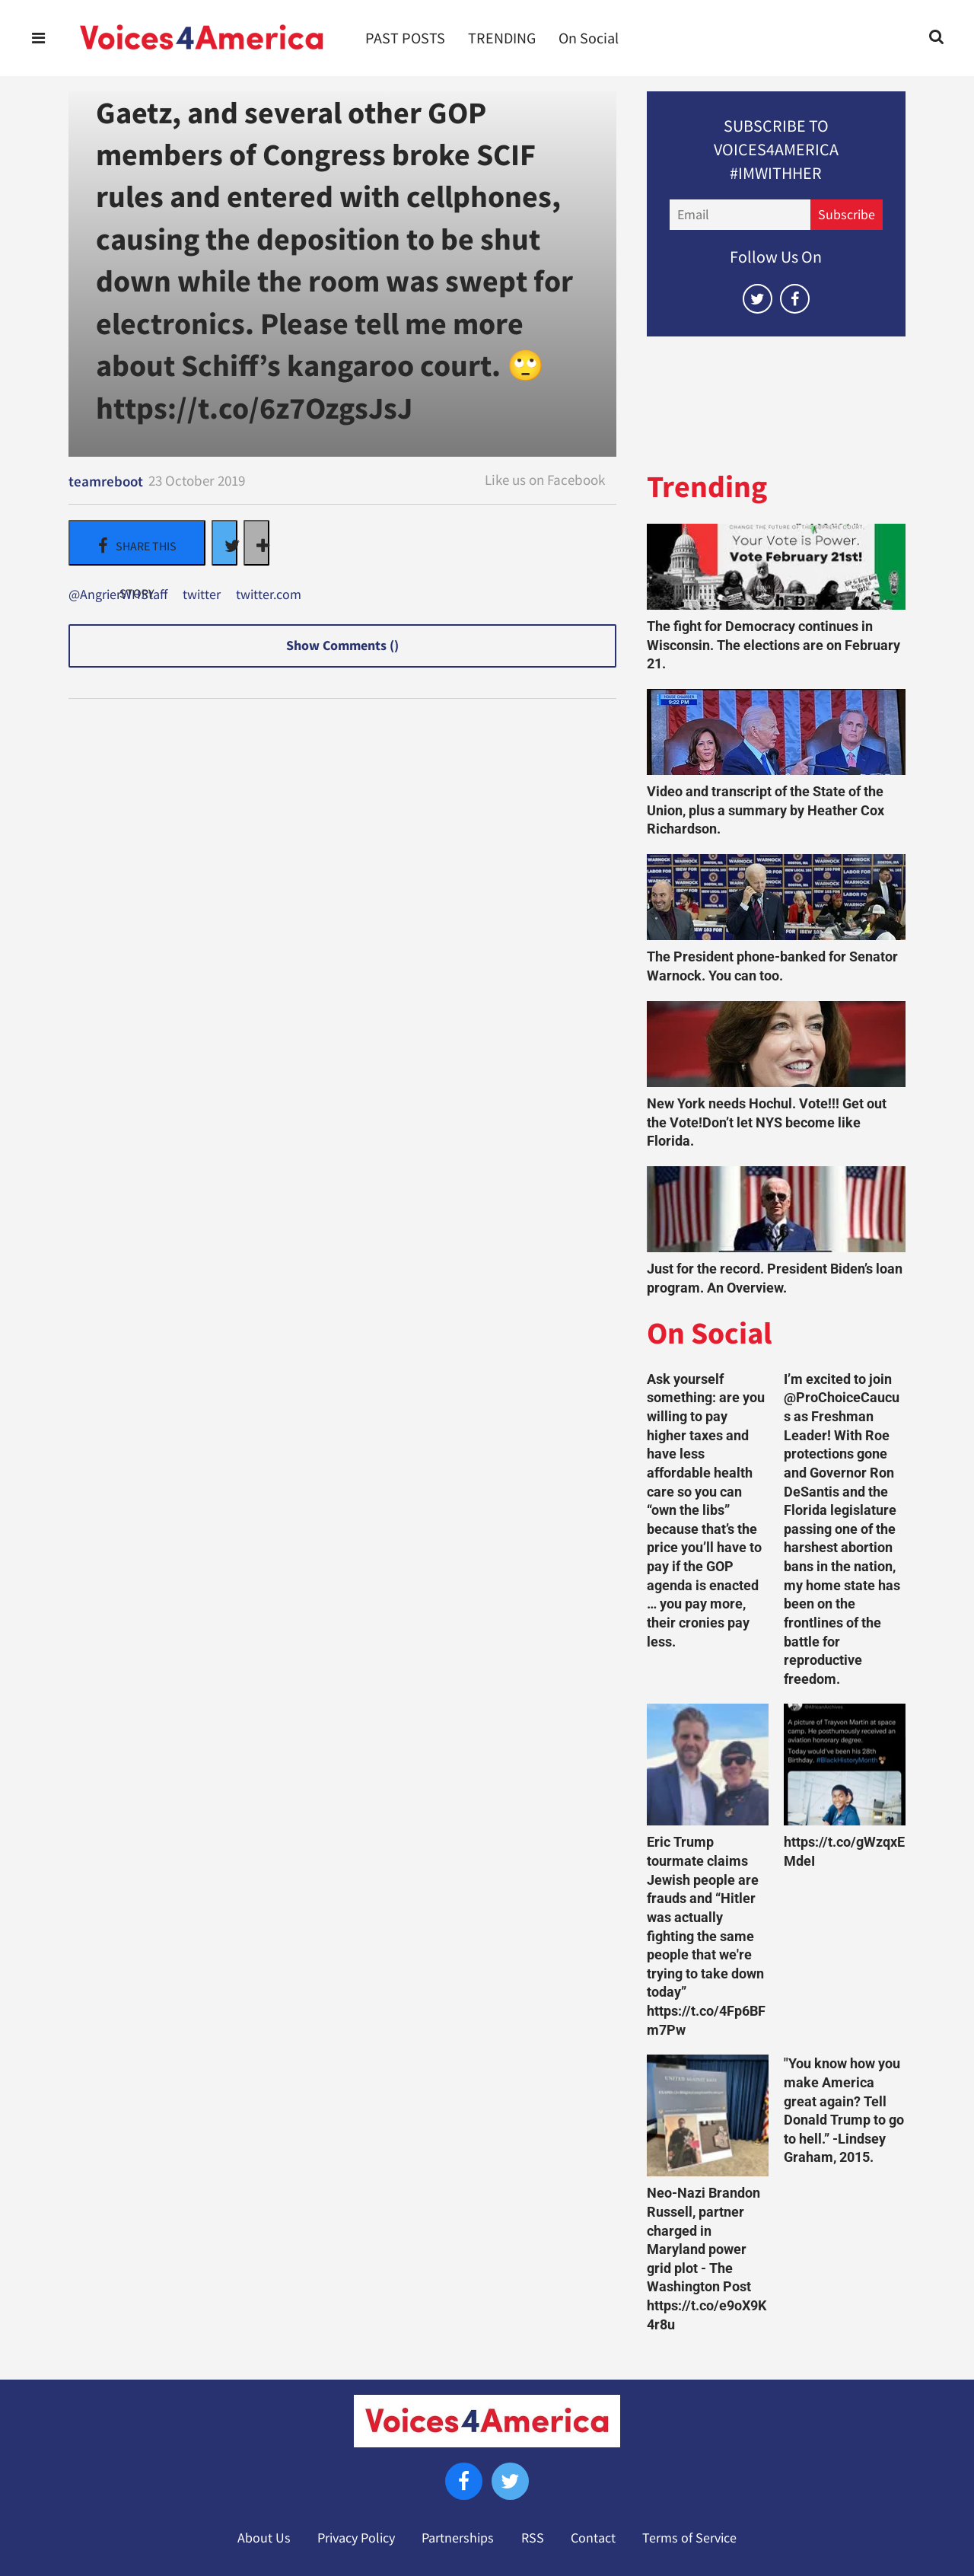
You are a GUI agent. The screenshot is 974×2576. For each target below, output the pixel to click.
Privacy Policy (356, 2538)
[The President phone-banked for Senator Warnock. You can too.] (776, 897)
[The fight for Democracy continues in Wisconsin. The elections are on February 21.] (776, 567)
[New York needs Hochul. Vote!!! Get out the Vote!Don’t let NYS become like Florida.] (776, 1044)
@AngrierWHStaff (117, 595)
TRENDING (502, 38)
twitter (202, 595)
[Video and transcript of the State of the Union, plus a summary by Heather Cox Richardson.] (776, 732)
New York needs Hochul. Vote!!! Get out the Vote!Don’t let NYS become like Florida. (766, 1122)
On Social (589, 38)
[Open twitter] (757, 299)
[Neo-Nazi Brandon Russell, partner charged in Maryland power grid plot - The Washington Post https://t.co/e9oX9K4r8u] (708, 2115)
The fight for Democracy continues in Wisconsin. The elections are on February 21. (773, 645)
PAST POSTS (405, 38)
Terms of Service (689, 2538)
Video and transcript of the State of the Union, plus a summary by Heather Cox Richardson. (765, 810)
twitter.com (268, 595)
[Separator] (256, 543)
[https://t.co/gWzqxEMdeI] (845, 1764)
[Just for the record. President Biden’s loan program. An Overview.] (776, 1209)
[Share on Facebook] (136, 543)
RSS (532, 2538)
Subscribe (846, 214)
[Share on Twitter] (224, 543)
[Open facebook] (795, 299)
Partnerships (458, 2538)
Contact (593, 2538)
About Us (264, 2538)
